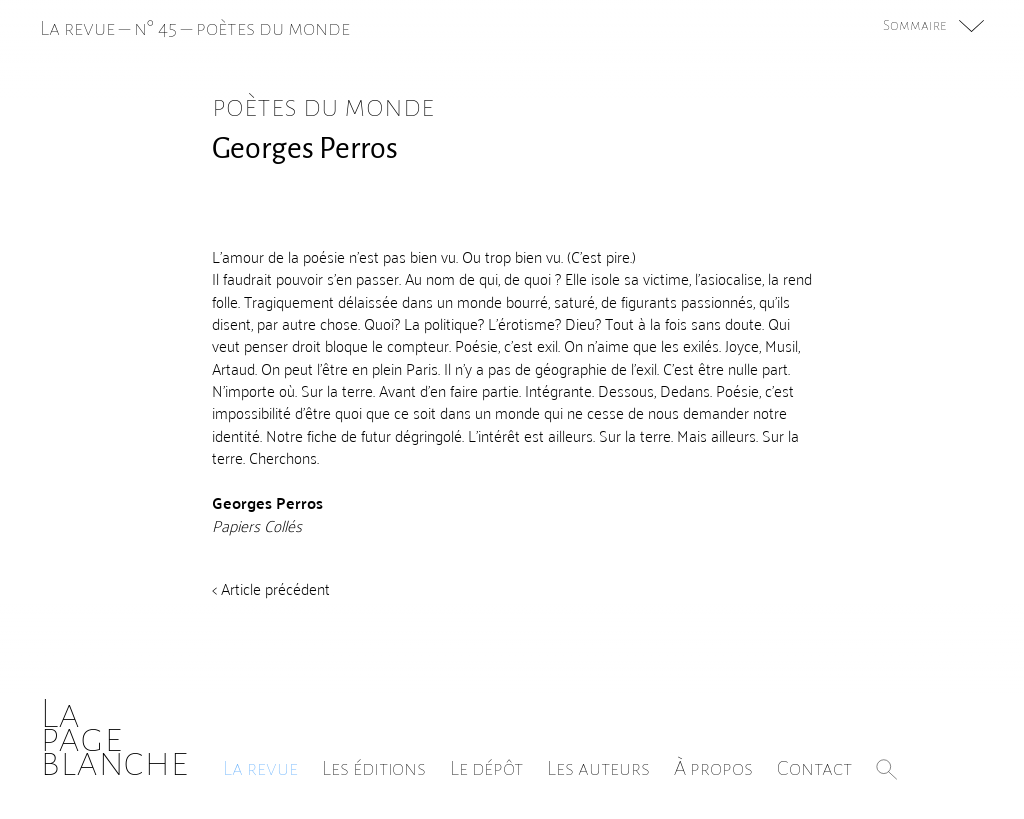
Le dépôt (486, 768)
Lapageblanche (114, 737)
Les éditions (374, 768)
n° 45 (155, 28)
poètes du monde (273, 28)
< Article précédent (271, 588)
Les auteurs (598, 768)
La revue (260, 768)
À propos (713, 768)
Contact (814, 768)
